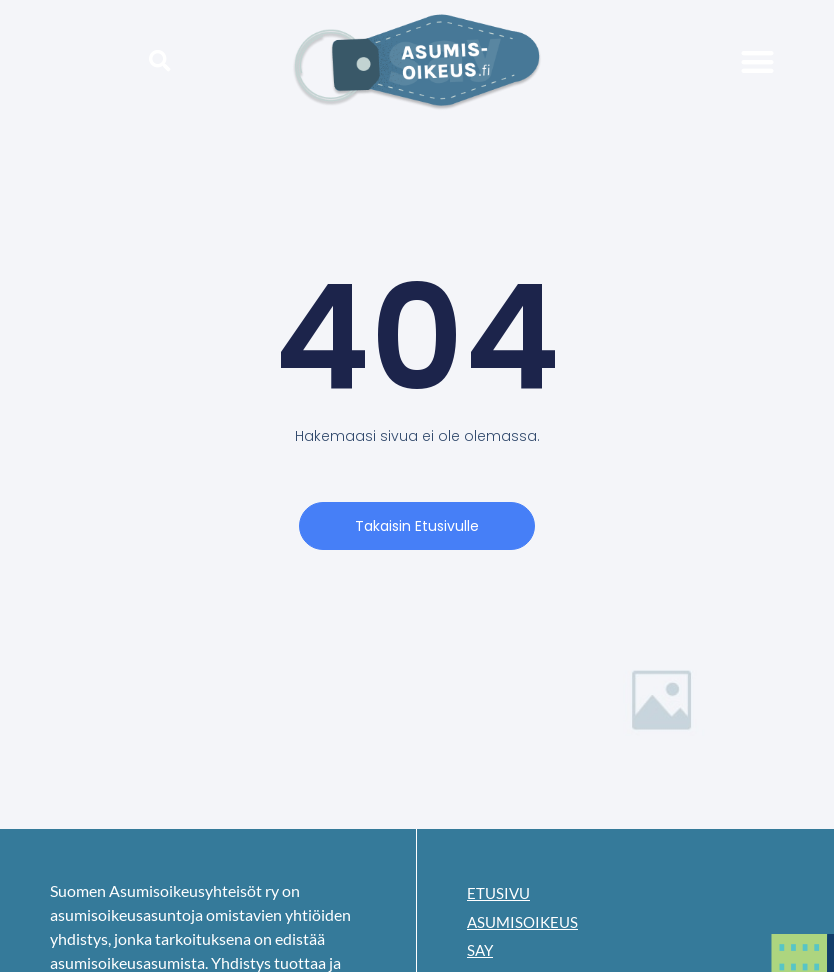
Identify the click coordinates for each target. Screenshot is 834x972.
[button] (160, 61)
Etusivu (500, 893)
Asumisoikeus (525, 923)
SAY (481, 953)
